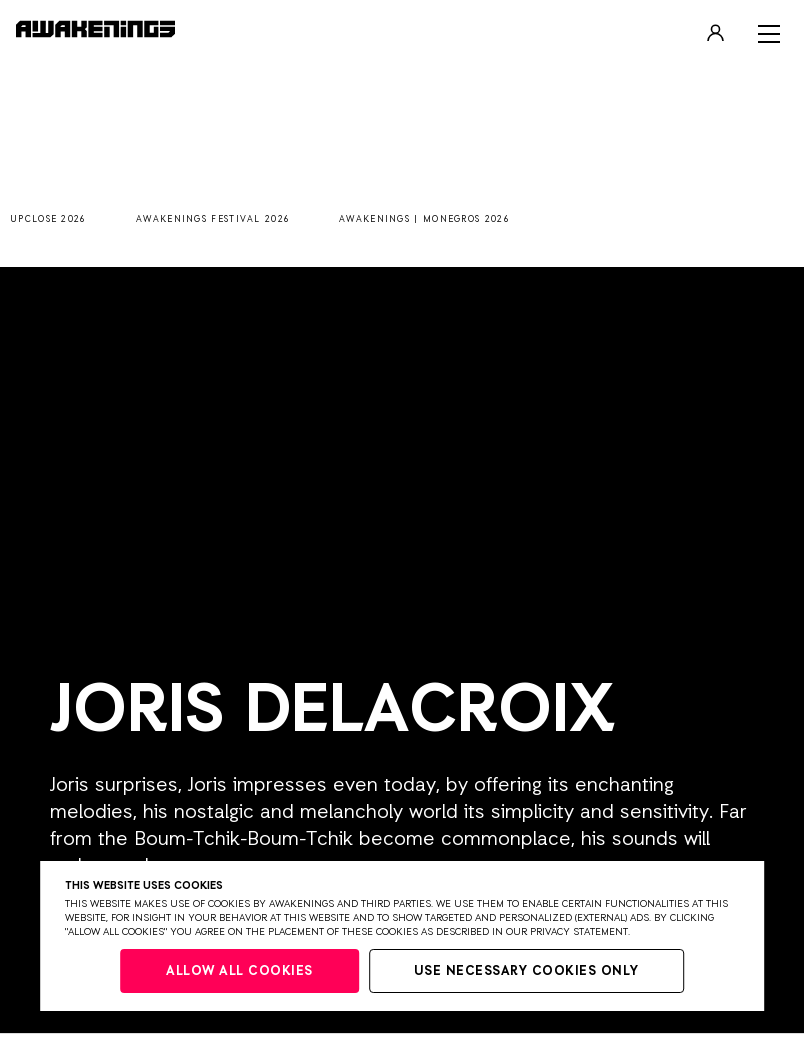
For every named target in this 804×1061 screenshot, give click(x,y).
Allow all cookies (239, 971)
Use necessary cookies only (526, 971)
